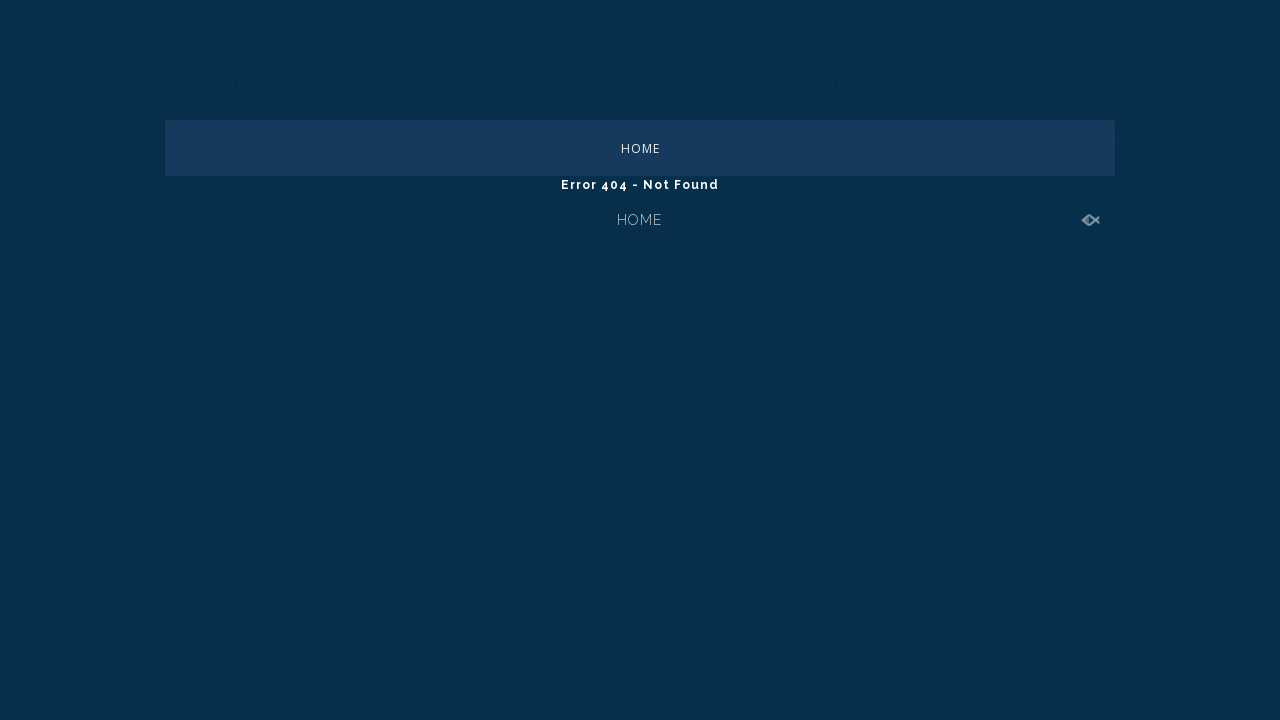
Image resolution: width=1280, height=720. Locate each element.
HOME (640, 148)
